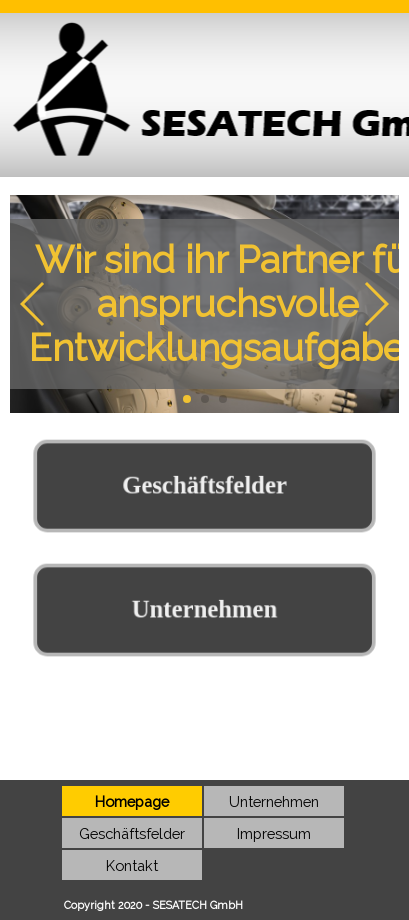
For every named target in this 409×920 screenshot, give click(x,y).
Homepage (132, 801)
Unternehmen (274, 801)
